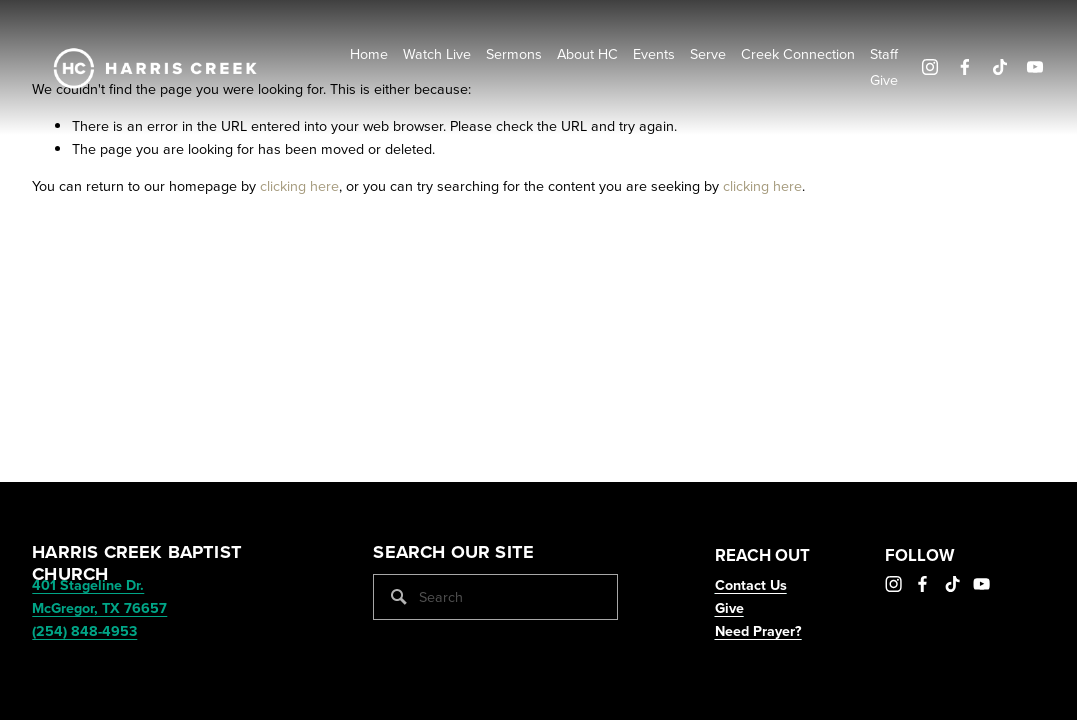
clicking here (299, 186)
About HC (587, 54)
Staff (884, 54)
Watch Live (437, 54)
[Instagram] (930, 67)
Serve (708, 54)
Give (884, 80)
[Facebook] (965, 67)
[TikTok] (1000, 67)
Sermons (514, 54)
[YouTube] (1035, 67)
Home (369, 54)
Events (654, 54)
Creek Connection (798, 54)
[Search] (495, 597)
